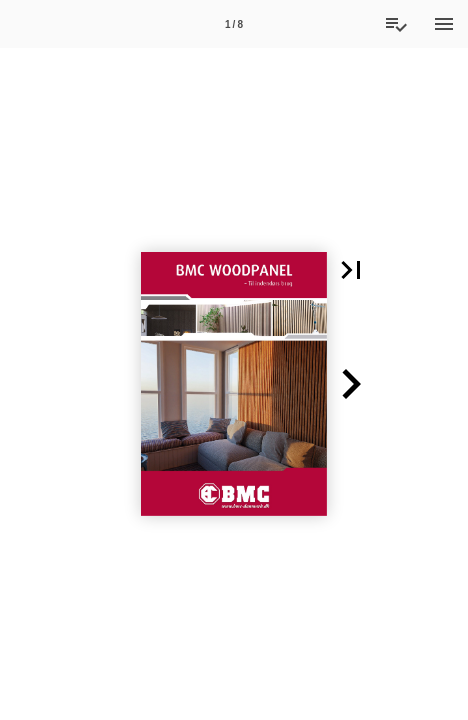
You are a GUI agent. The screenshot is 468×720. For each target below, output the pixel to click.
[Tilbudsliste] (396, 24)
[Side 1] (234, 24)
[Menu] (444, 24)
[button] (351, 270)
